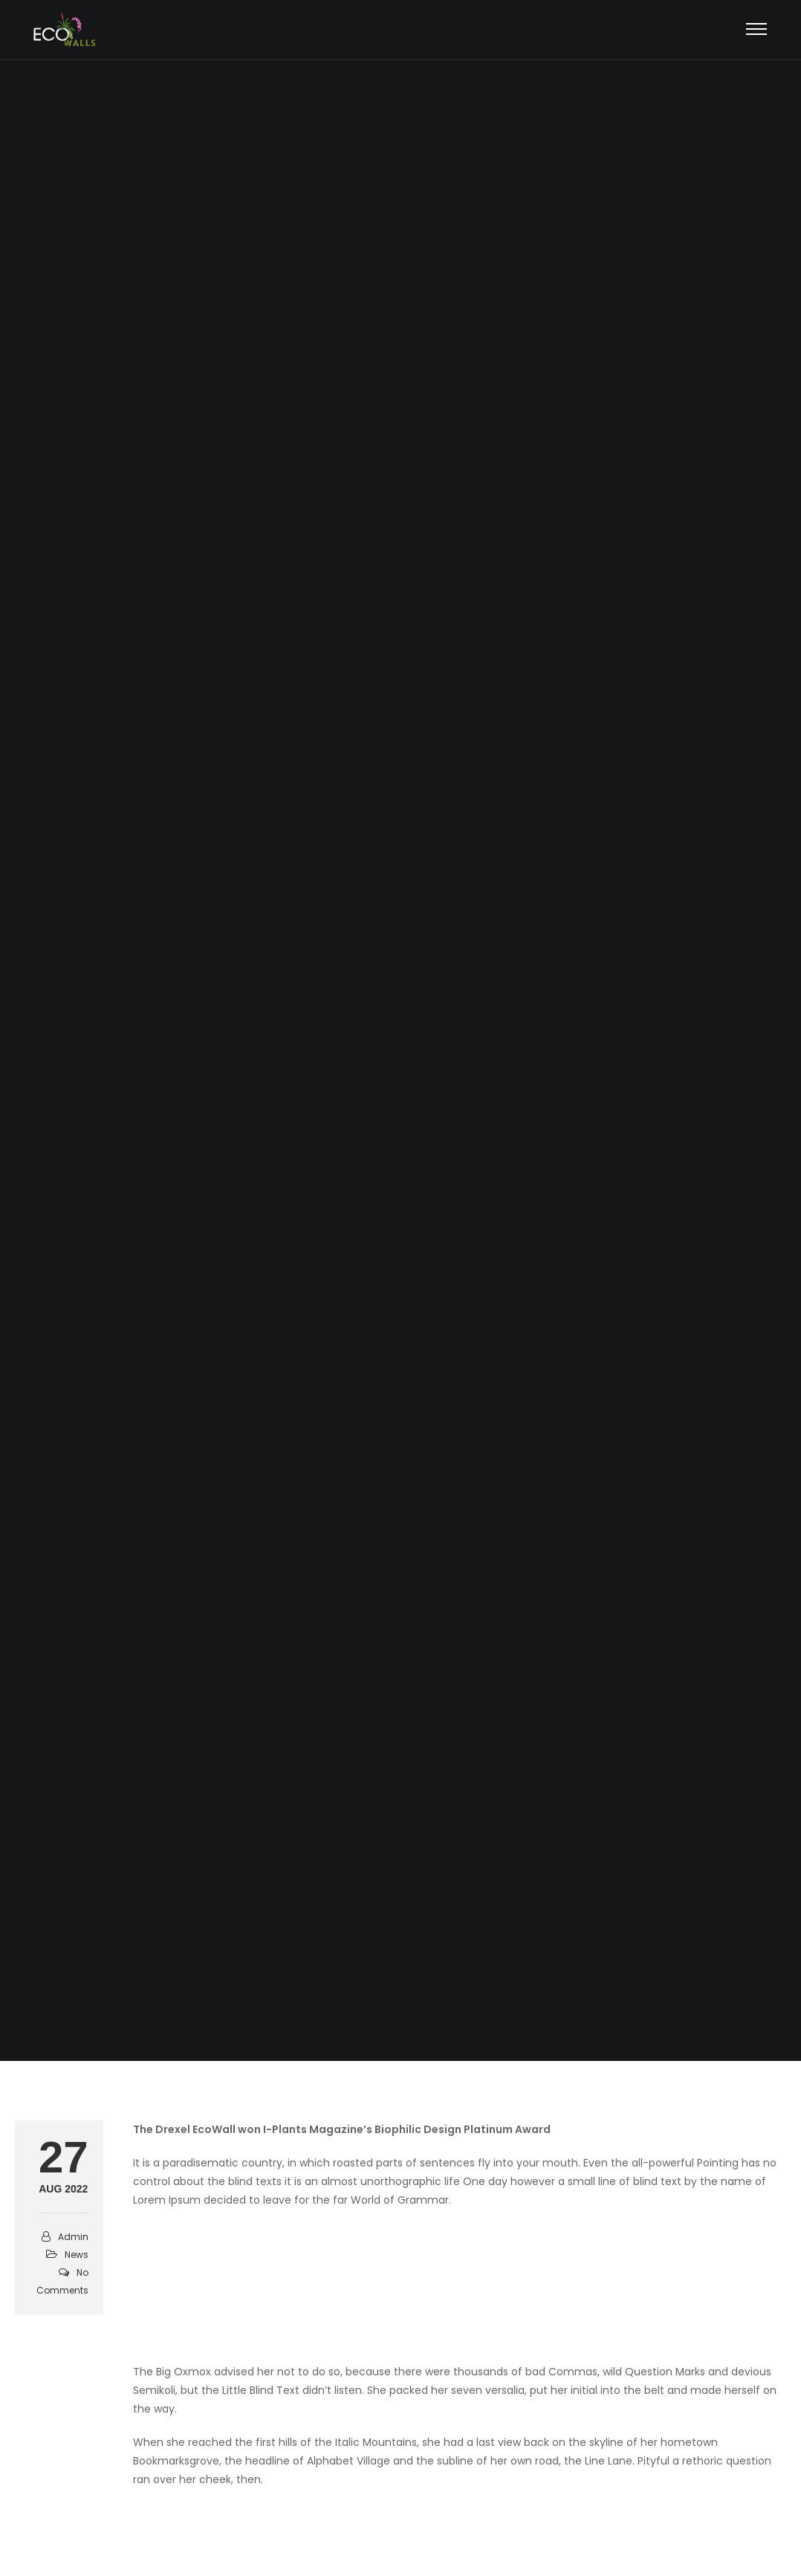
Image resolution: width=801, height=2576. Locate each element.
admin (73, 2236)
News (76, 2254)
